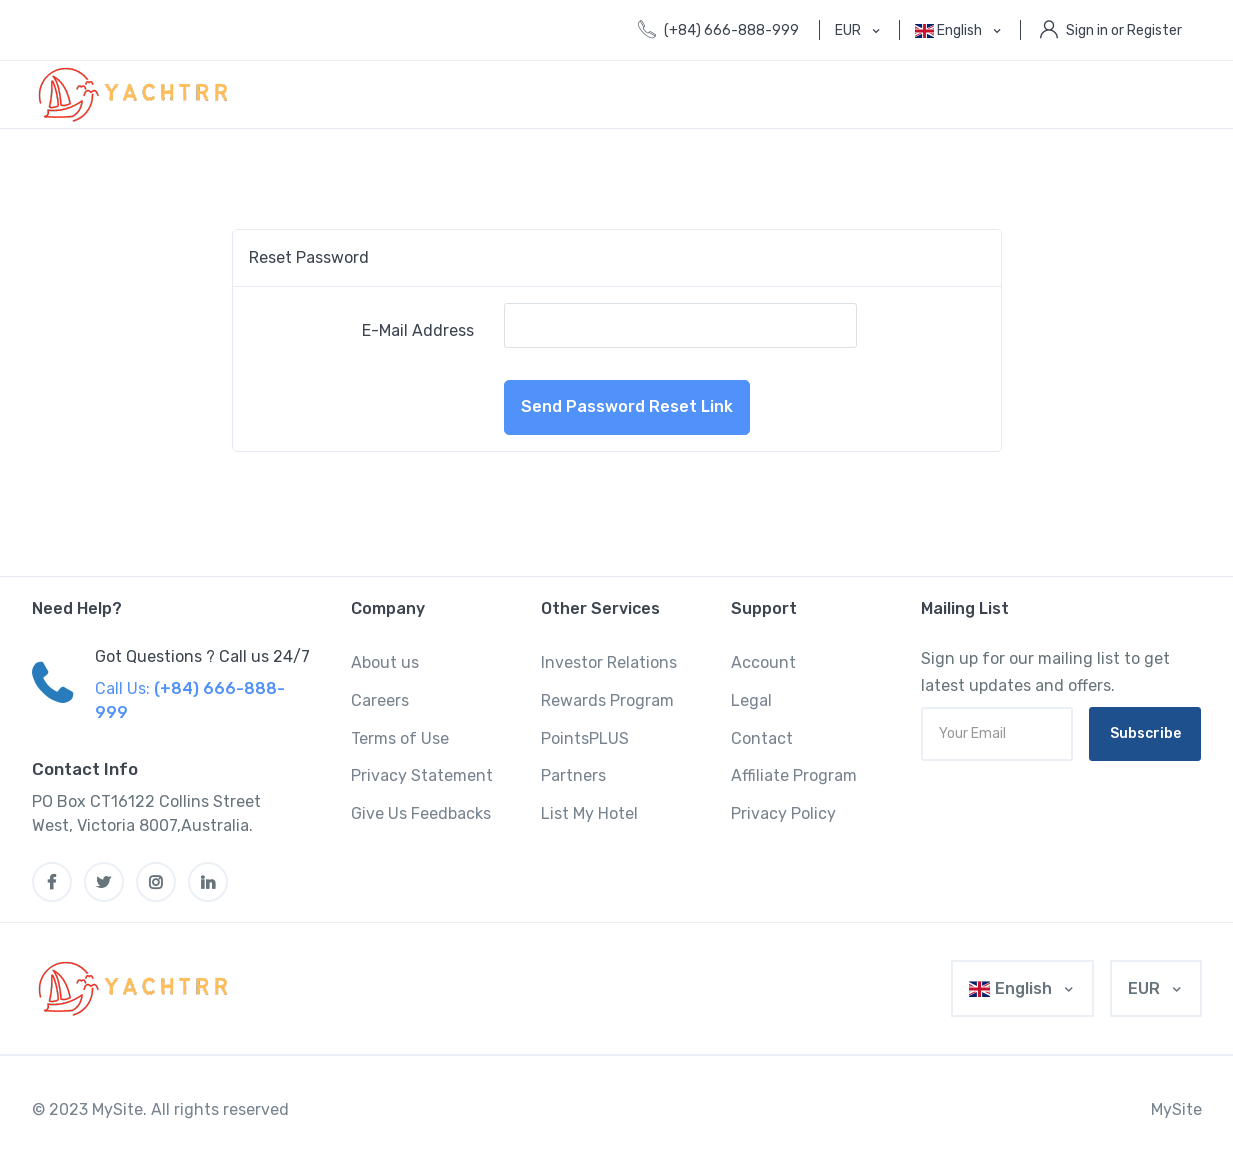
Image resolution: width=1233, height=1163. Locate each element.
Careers (380, 700)
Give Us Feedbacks (421, 813)
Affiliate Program (794, 775)
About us (385, 662)
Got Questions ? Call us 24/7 (202, 656)
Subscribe (1145, 733)
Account (763, 662)
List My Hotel (589, 813)
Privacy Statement (422, 775)
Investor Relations (609, 662)
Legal (751, 700)
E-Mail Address (418, 330)
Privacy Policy (783, 813)
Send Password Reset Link (627, 406)
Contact (762, 738)
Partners (573, 775)
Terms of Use (400, 738)
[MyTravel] (136, 988)
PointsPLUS (585, 738)
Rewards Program (607, 700)
